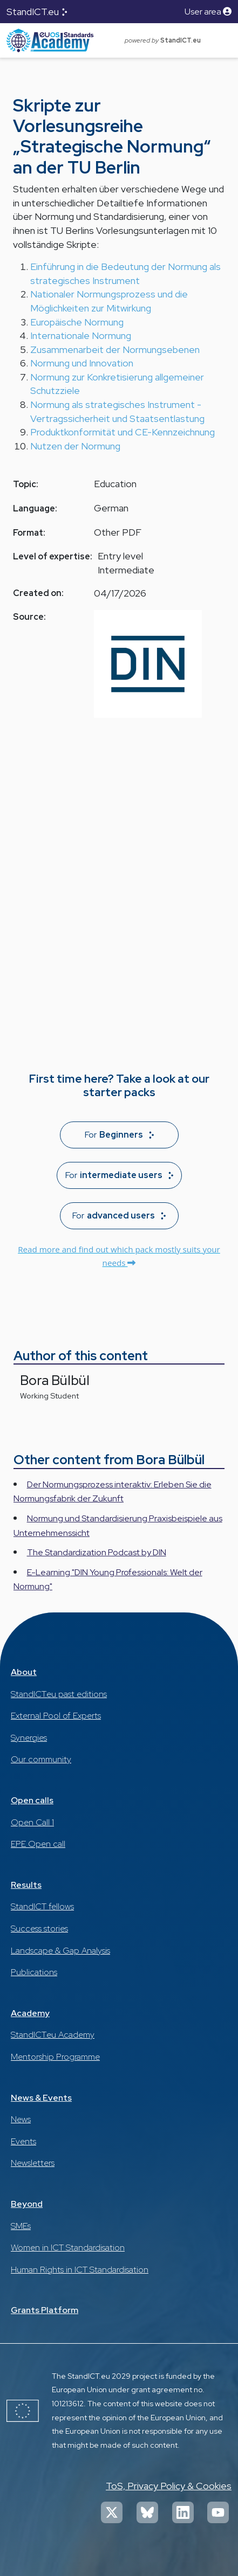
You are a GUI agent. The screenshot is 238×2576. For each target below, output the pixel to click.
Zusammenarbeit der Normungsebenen (115, 349)
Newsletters (33, 2163)
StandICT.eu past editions (59, 1694)
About (24, 1672)
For (114, 1134)
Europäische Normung (77, 322)
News (21, 2119)
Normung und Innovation (81, 363)
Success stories (39, 1928)
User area (208, 11)
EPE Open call (38, 1844)
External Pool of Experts (56, 1715)
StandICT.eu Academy (52, 2034)
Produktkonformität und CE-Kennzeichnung (122, 432)
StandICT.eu (32, 11)
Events (23, 2141)
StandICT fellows (42, 1906)
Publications (34, 1972)
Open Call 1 (32, 1822)
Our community (41, 1759)
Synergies (29, 1737)
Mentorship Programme (55, 2056)
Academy (30, 2013)
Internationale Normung (80, 335)
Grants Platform (44, 2310)
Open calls (32, 1800)
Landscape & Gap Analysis (60, 1950)
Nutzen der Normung (75, 446)
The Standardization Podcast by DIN (96, 1552)
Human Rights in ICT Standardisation (79, 2269)
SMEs (21, 2226)
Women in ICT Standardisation (68, 2247)
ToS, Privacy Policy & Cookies (169, 2486)
